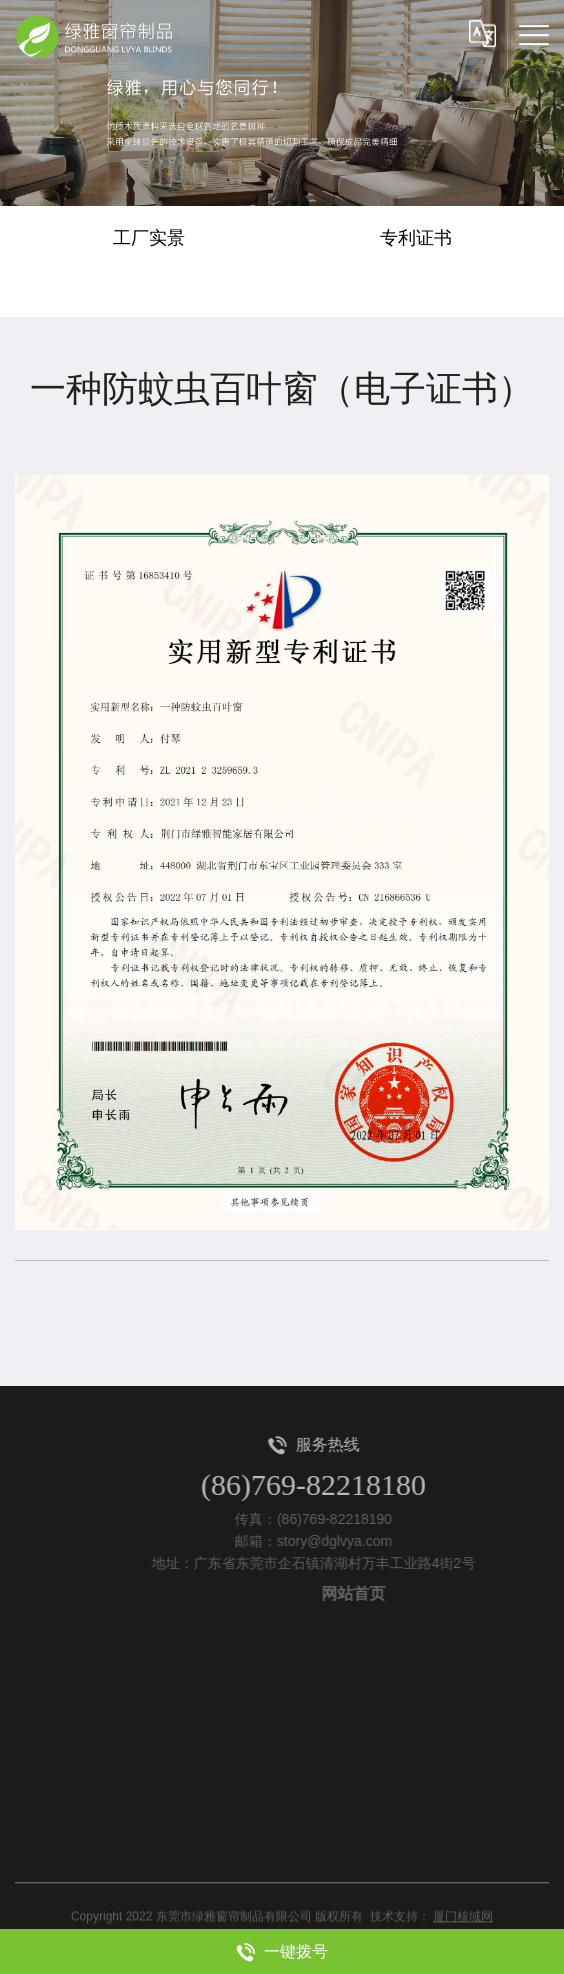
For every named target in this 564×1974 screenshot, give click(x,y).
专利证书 (416, 238)
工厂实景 (149, 238)
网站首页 (383, 1593)
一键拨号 (282, 1952)
